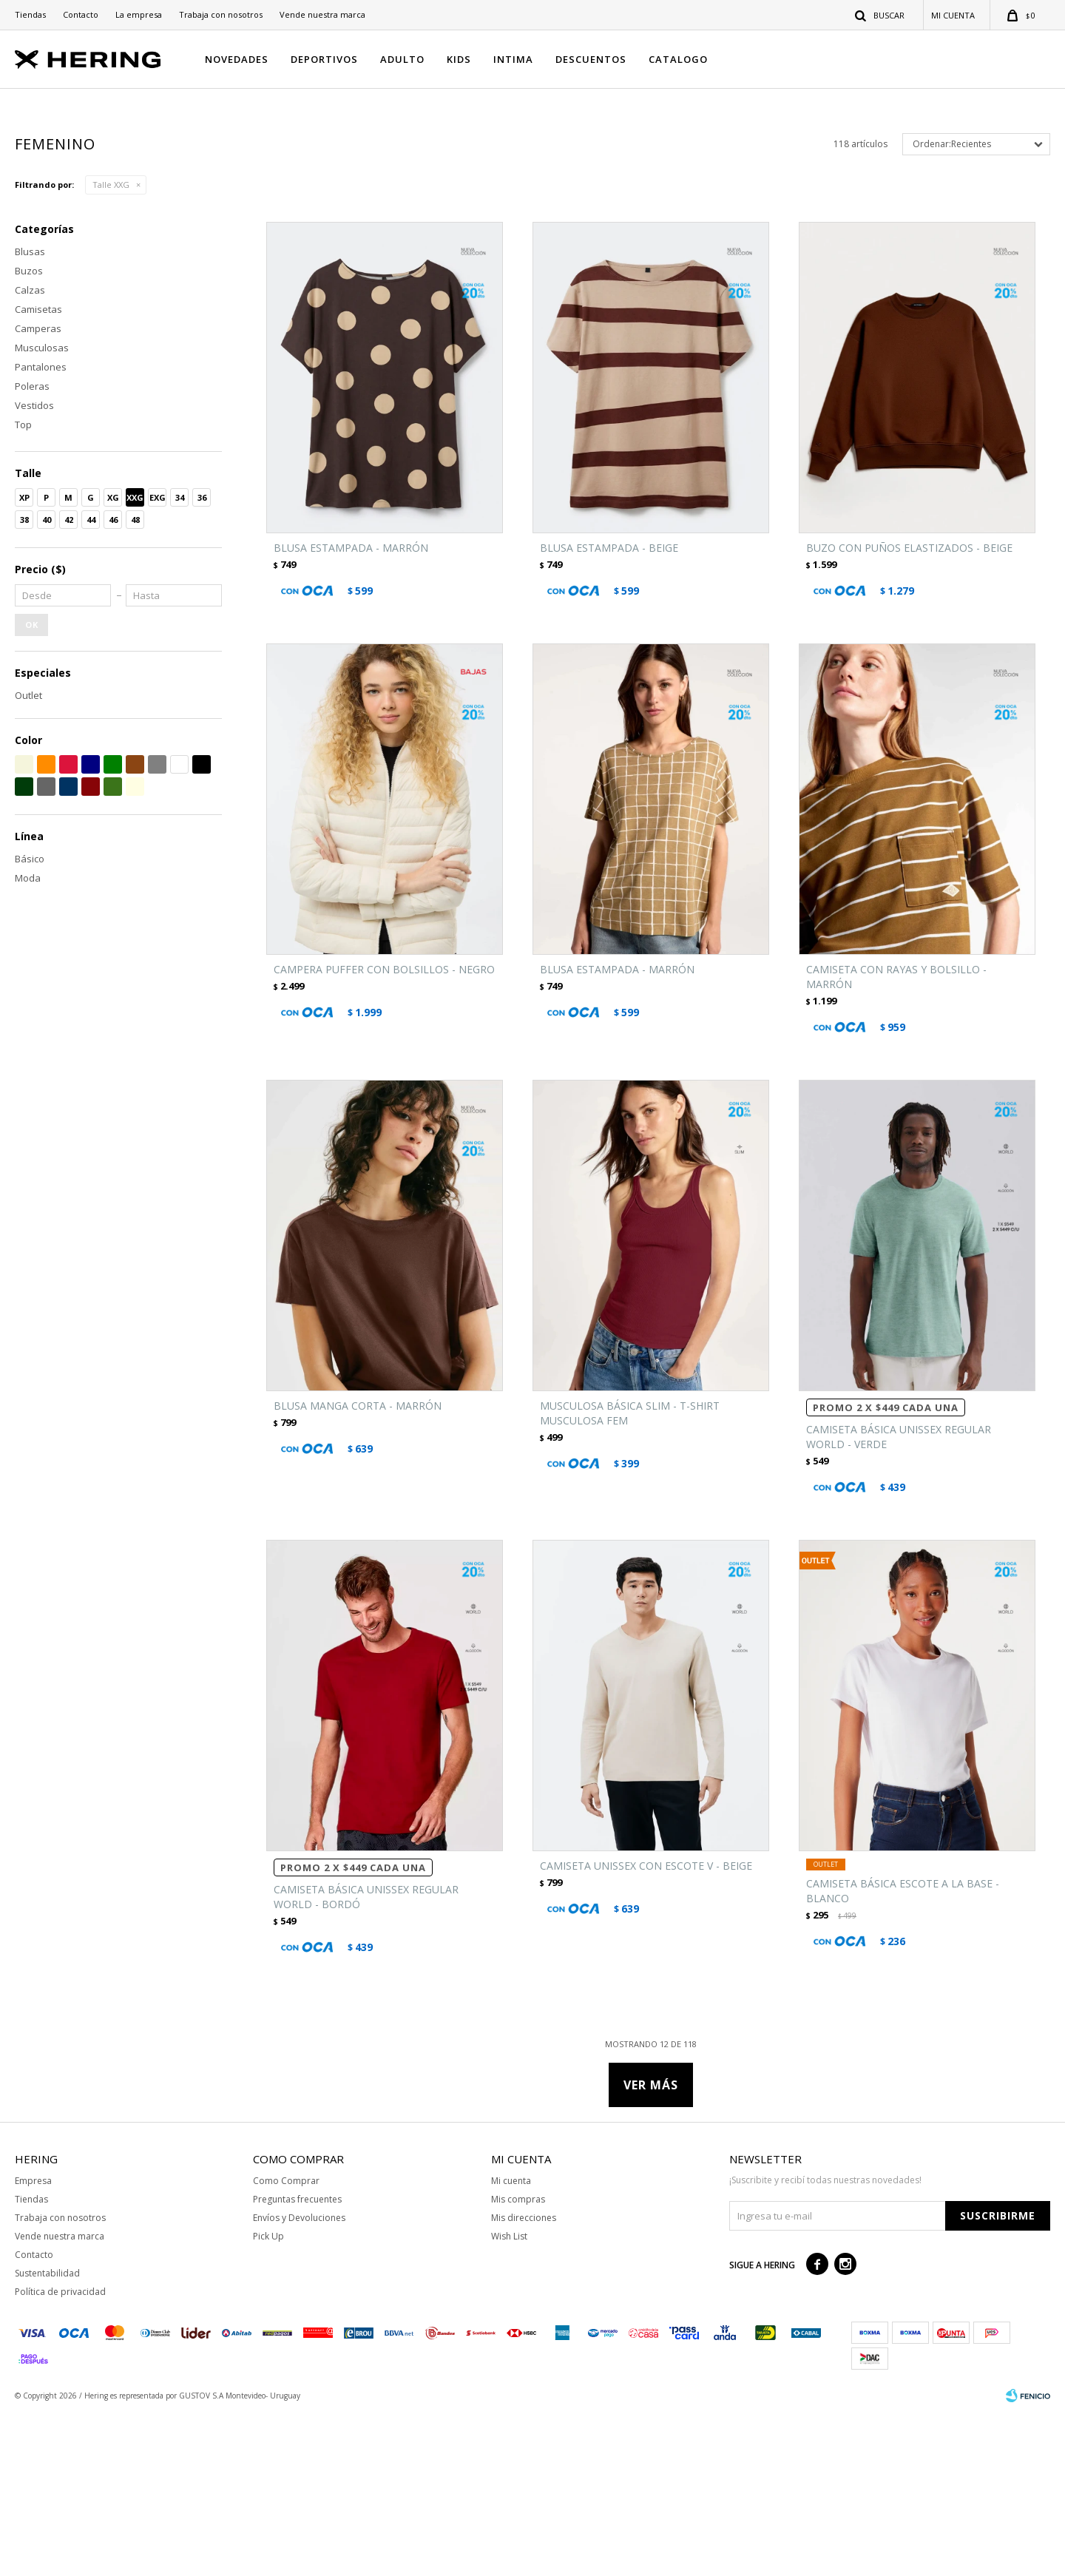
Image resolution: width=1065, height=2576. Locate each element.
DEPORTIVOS (324, 59)
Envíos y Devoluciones (299, 2379)
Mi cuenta (511, 2342)
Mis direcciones (523, 2379)
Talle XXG (110, 346)
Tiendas (30, 14)
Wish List (509, 2398)
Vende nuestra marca (322, 14)
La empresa (138, 14)
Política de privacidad (60, 2453)
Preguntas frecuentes (297, 2361)
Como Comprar (286, 2342)
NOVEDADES (236, 59)
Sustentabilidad (47, 2435)
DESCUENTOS (590, 59)
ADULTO (402, 59)
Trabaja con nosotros (221, 14)
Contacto (80, 14)
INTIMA (513, 59)
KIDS (459, 59)
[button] (880, 15)
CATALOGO (678, 59)
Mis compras (518, 2361)
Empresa (33, 2342)
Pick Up (268, 2398)
